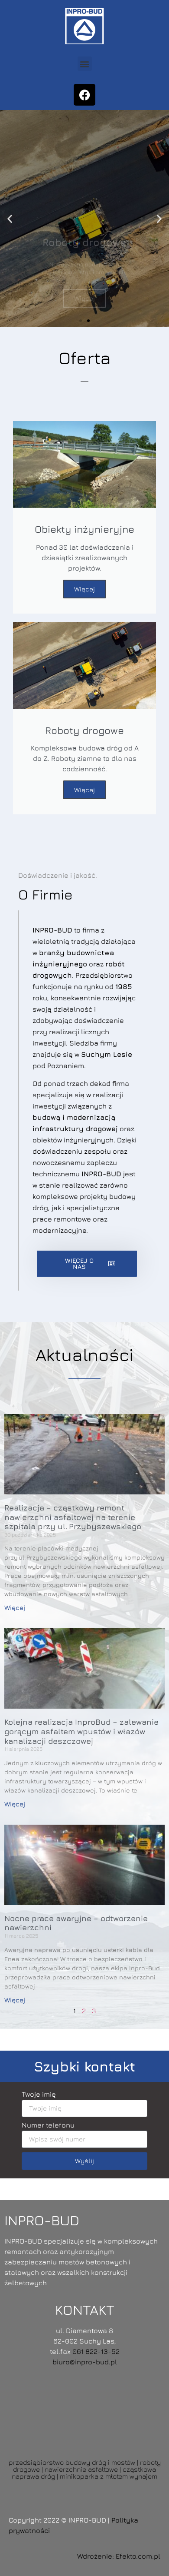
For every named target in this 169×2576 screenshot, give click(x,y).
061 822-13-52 (96, 2351)
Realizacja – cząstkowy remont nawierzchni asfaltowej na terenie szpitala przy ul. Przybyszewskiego (72, 1517)
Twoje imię (39, 2094)
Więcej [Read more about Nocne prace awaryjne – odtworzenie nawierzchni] (14, 2000)
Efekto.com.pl (138, 2556)
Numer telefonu (48, 2125)
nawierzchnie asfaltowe (81, 2469)
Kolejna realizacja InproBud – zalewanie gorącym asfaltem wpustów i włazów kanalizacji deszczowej (81, 1731)
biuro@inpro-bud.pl (84, 2362)
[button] (85, 63)
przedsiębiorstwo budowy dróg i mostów (72, 2462)
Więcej (84, 589)
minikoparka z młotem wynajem (108, 2476)
